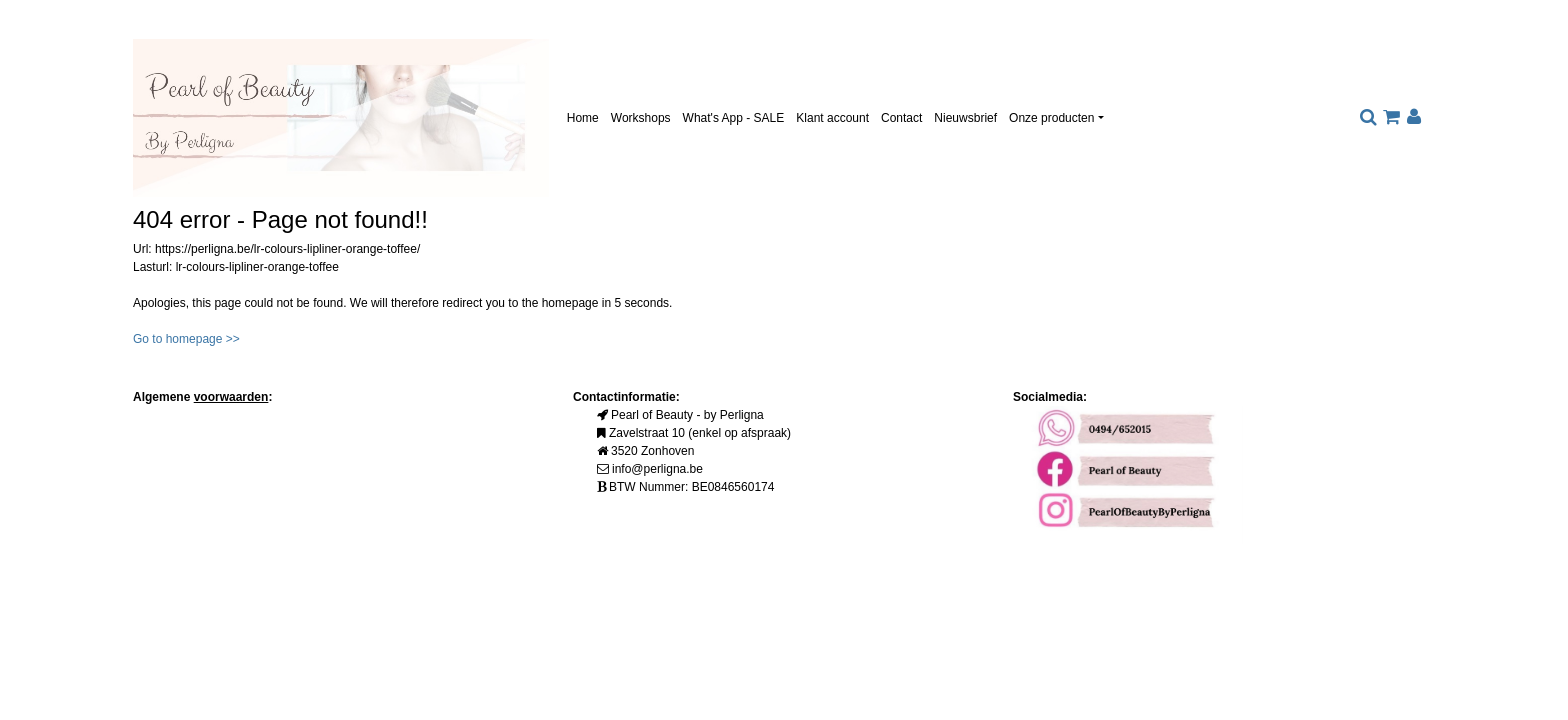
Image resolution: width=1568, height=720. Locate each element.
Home (583, 118)
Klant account (832, 118)
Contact (901, 118)
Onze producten (1051, 118)
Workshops (641, 118)
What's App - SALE (734, 118)
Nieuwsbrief (965, 118)
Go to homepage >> (186, 339)
